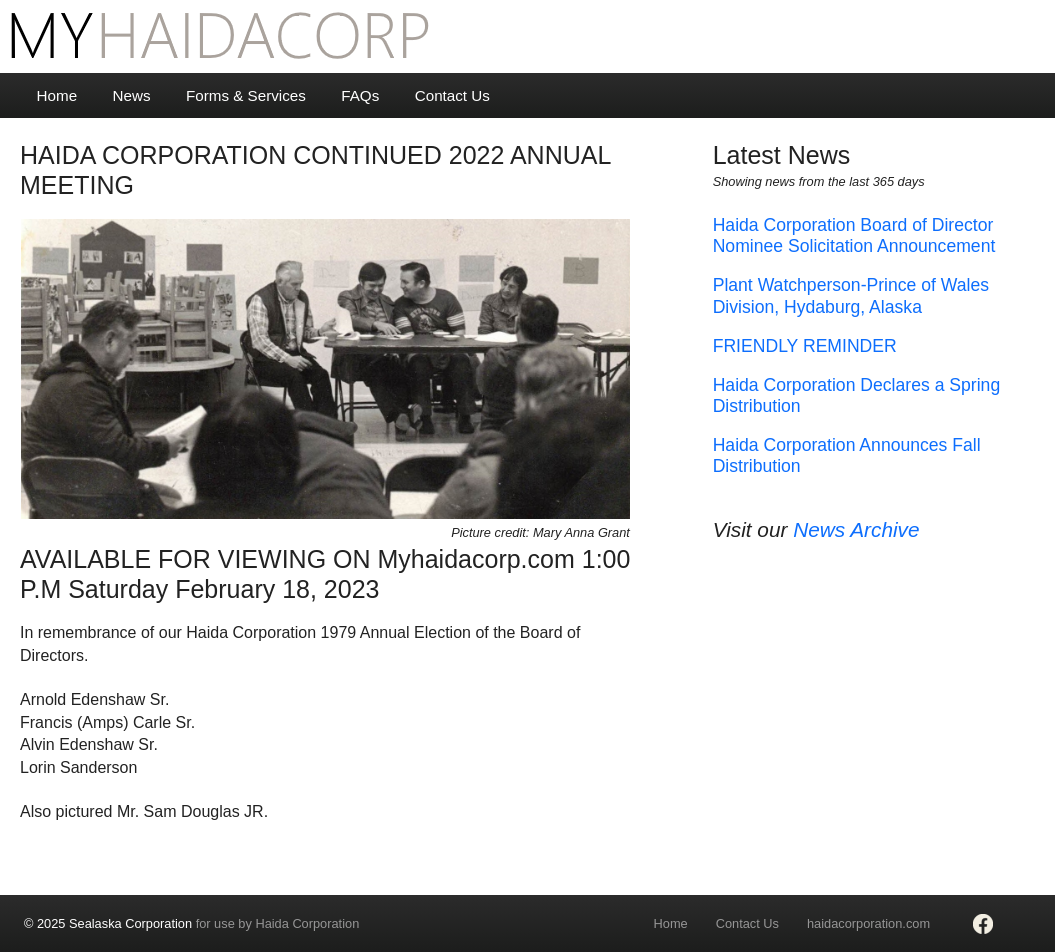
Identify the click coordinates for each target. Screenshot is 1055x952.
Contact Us (452, 95)
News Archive (856, 529)
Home (57, 95)
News (132, 95)
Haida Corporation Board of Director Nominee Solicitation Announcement (854, 235)
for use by (191, 923)
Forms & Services (246, 95)
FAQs (360, 95)
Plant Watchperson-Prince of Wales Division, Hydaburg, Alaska (851, 295)
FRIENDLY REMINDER (805, 346)
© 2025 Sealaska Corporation (108, 923)
